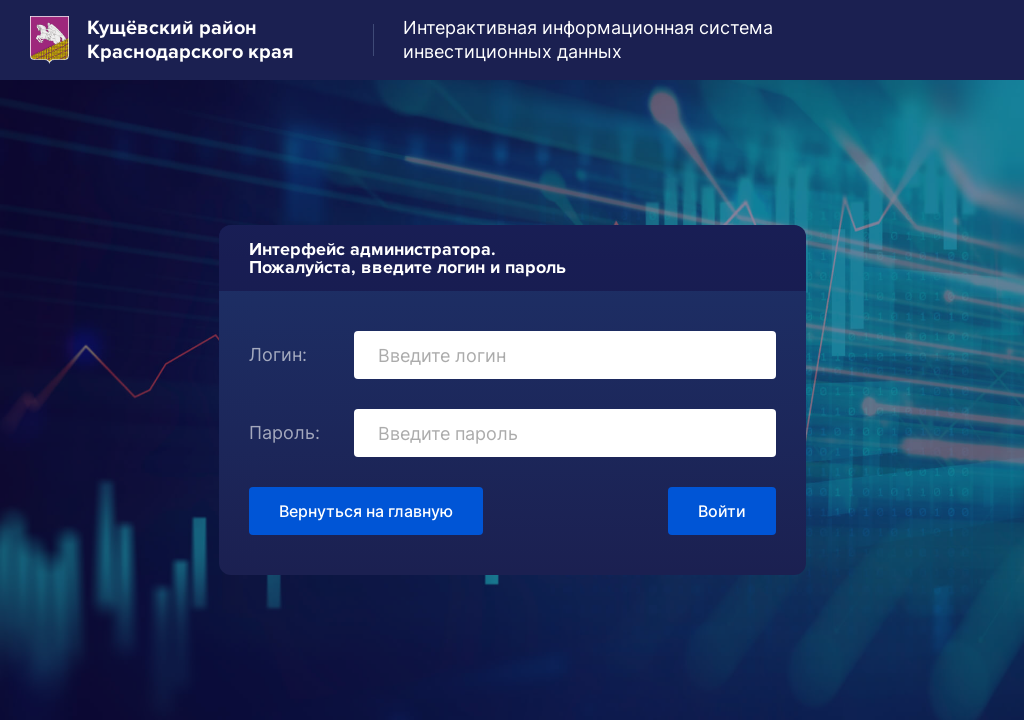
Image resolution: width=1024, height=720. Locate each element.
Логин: (278, 354)
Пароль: (284, 432)
